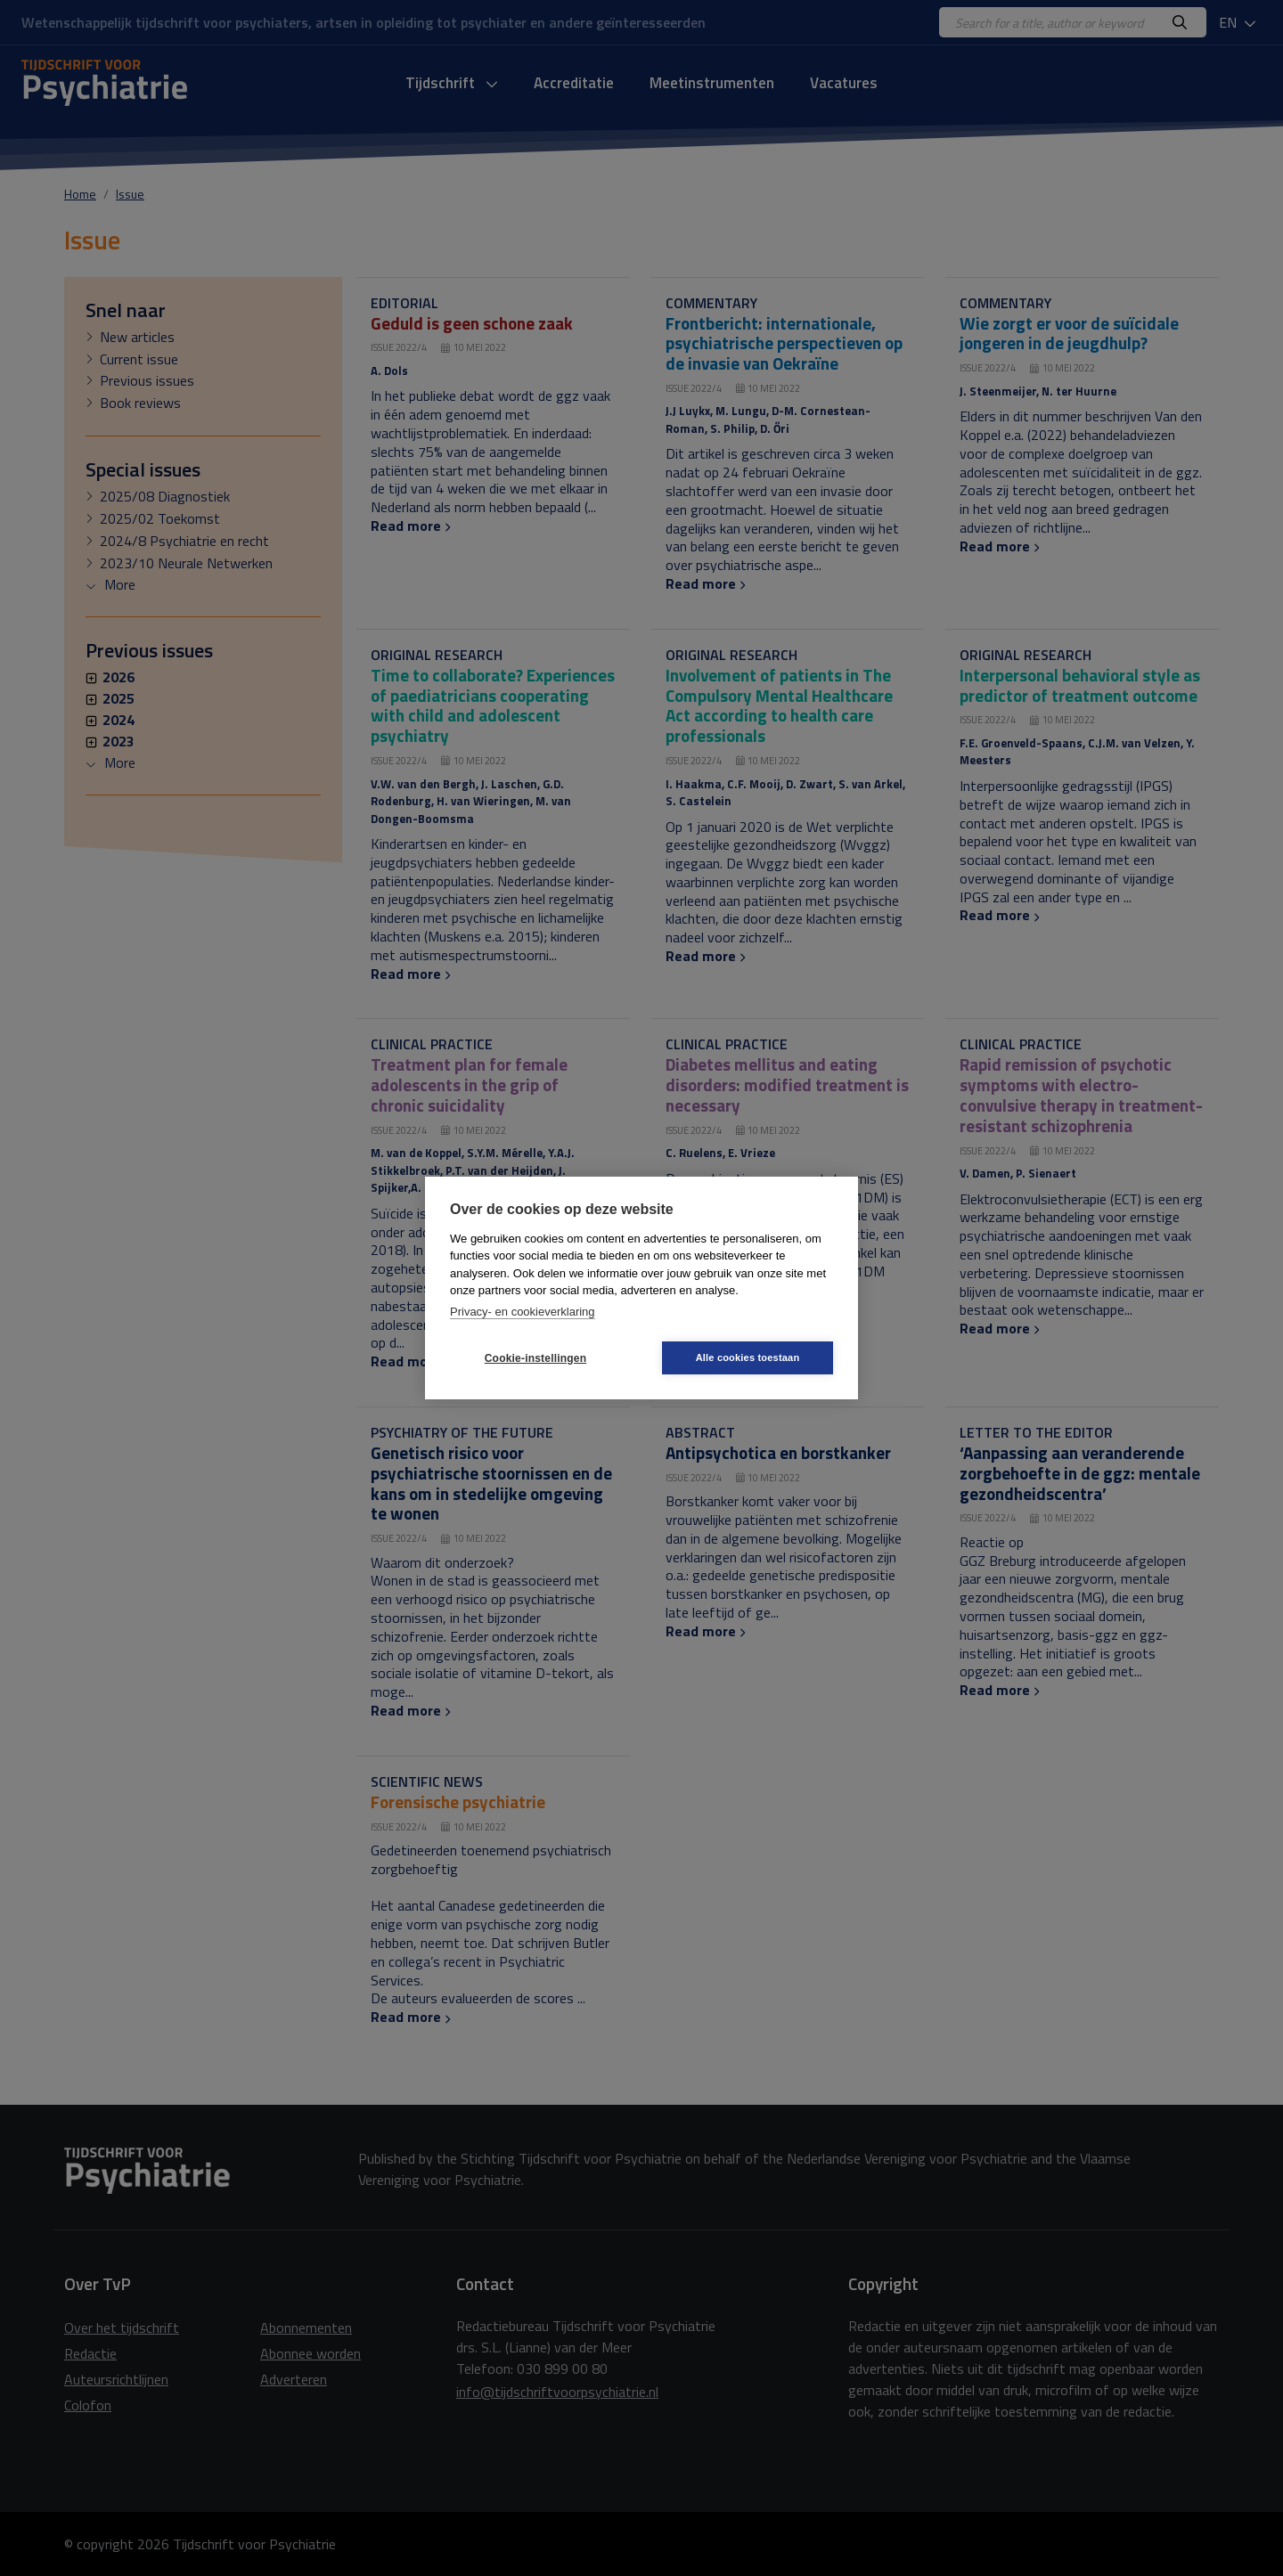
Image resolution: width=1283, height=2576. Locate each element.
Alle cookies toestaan (748, 1357)
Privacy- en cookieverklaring (522, 1311)
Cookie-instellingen (535, 1358)
